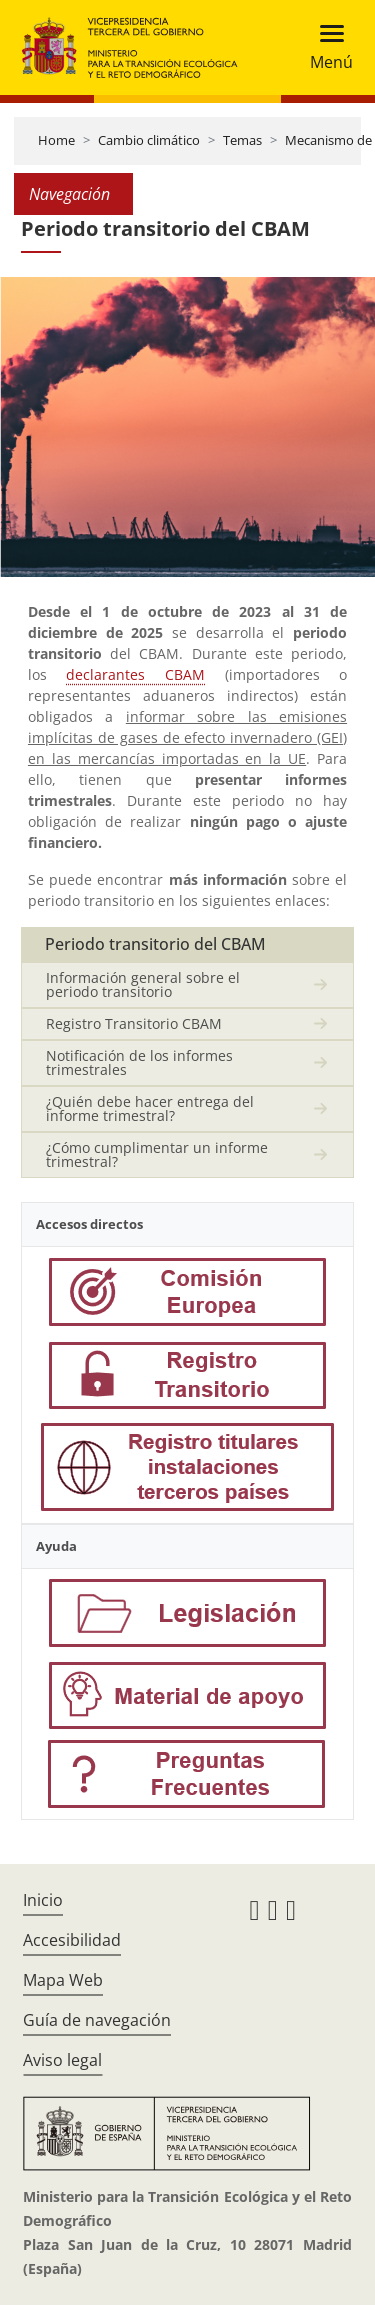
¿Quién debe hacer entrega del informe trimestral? (150, 1108)
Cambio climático (149, 140)
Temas (242, 140)
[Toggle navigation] (325, 47)
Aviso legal (62, 2060)
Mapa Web (63, 1980)
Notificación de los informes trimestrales (139, 1062)
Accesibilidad (72, 1940)
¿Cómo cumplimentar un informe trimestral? (157, 1154)
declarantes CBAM (135, 674)
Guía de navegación (97, 2020)
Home (56, 140)
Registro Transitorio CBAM (134, 1023)
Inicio (43, 1900)
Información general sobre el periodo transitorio (143, 984)
